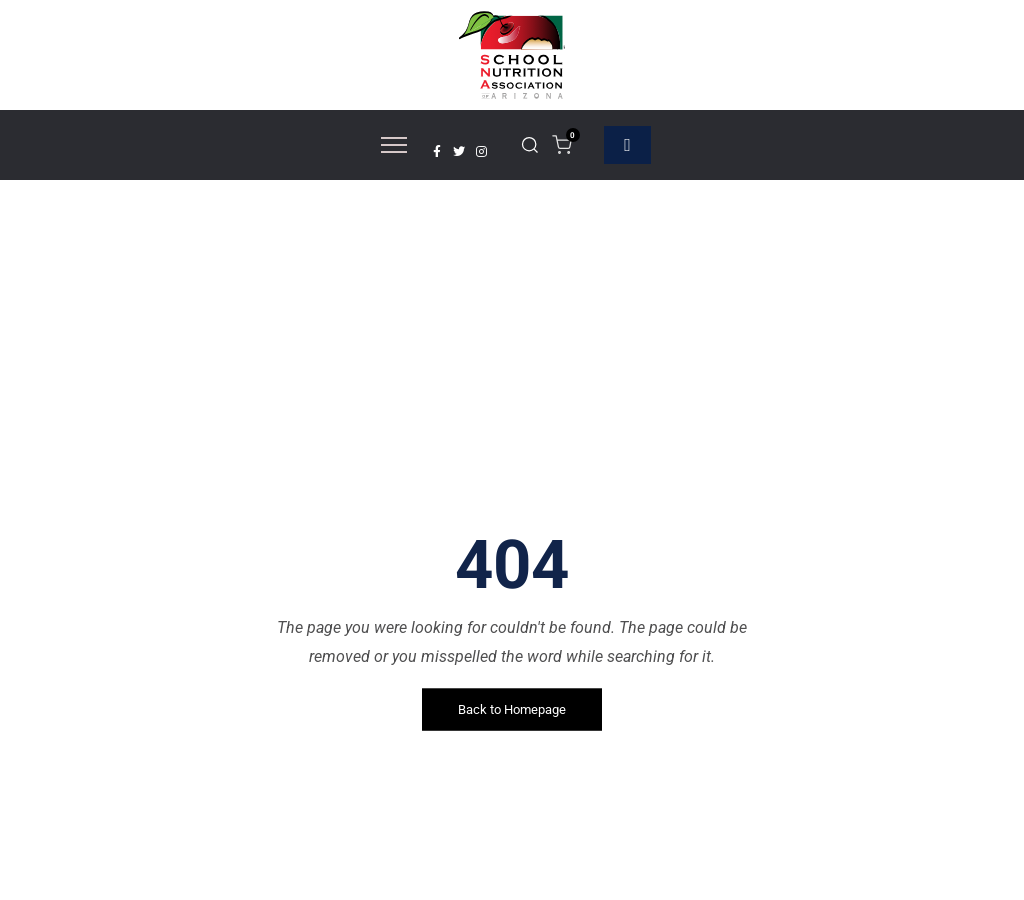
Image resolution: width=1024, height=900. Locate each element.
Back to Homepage (512, 709)
